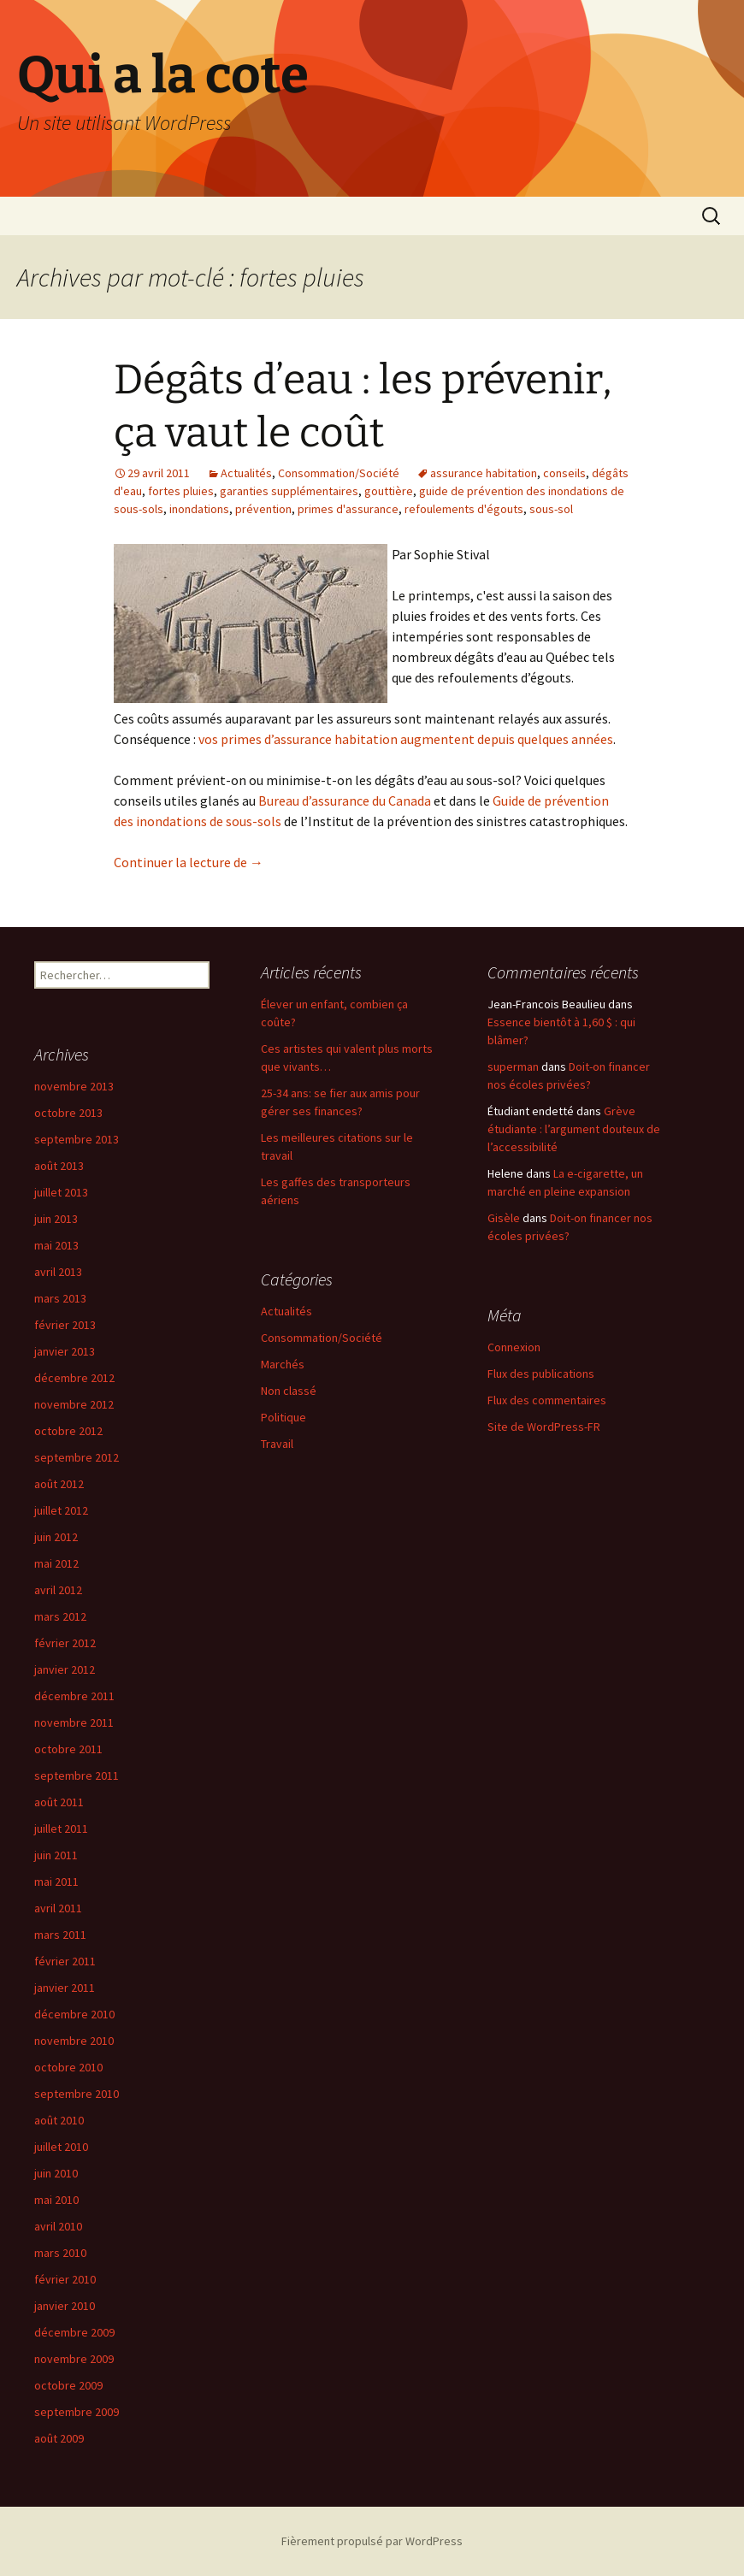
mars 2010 (60, 2252)
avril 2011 (58, 1908)
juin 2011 (56, 1855)
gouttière (388, 491)
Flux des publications (540, 1373)
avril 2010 (58, 2226)
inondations (199, 509)
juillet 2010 (61, 2146)
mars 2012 (60, 1616)
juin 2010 (56, 2173)
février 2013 (65, 1324)
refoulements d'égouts (463, 509)
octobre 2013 (68, 1112)
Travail (277, 1443)
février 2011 (65, 1961)
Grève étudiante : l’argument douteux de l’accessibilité (573, 1129)
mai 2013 (56, 1245)
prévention (263, 509)
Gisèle (503, 1218)
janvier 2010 (64, 2305)
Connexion (513, 1347)
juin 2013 (56, 1218)
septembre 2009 (76, 2411)
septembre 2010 (76, 2093)
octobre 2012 (68, 1431)
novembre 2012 (74, 1404)
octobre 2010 (68, 2067)
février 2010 (65, 2279)
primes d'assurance (348, 509)
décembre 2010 (74, 2014)
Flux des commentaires (546, 1400)
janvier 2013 (64, 1351)
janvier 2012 (64, 1669)
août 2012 (59, 1484)
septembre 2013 (76, 1139)
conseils (564, 473)
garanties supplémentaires (289, 491)
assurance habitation (483, 473)
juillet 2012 (61, 1510)
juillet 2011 (61, 1828)
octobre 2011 (68, 1749)
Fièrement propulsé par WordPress (372, 2541)
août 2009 (59, 2438)
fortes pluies (181, 491)
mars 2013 (60, 1298)
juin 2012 (56, 1537)
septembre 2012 (76, 1457)
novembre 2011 (74, 1722)
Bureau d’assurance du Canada (346, 800)
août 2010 (59, 2120)
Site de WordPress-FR (543, 1426)
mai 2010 (56, 2199)
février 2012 (65, 1643)
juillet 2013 (61, 1192)
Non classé (288, 1390)
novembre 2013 (74, 1086)
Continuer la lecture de (188, 862)
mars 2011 (60, 1934)
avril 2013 (58, 1271)
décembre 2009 (74, 2332)
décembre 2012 (74, 1377)
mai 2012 (56, 1563)
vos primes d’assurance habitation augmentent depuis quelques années (405, 738)
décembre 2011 (74, 1696)
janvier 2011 (64, 1987)
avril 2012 (58, 1590)
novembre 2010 (74, 2040)
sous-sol (551, 509)
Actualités (246, 473)
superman (513, 1066)
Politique (283, 1417)
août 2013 (59, 1165)
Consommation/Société (338, 473)
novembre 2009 (74, 2358)
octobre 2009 (68, 2385)
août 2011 (59, 1802)
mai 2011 (56, 1881)
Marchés (282, 1364)
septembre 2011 (76, 1775)
